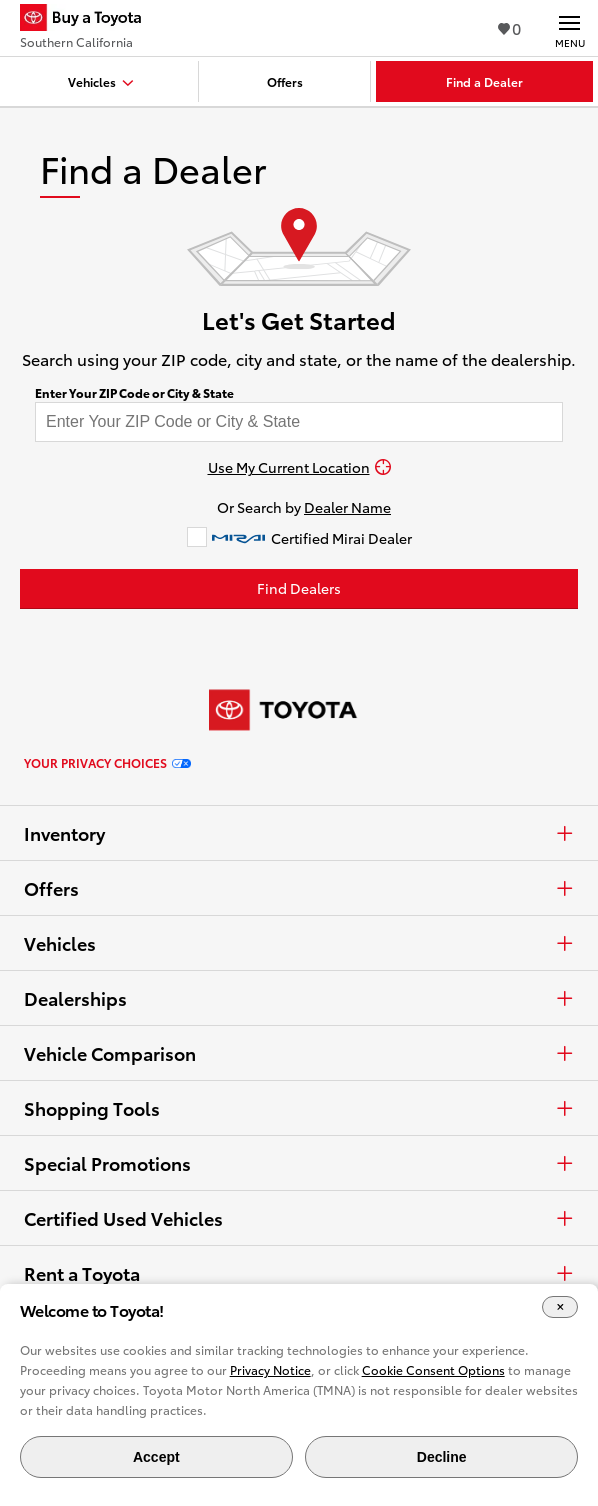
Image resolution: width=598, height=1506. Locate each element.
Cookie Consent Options (433, 1369)
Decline (442, 1457)
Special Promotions (299, 1163)
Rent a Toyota (299, 1273)
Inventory (299, 833)
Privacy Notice (270, 1369)
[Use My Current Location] (299, 467)
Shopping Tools (299, 1108)
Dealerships (299, 998)
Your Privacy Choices (107, 763)
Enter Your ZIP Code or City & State (134, 393)
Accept (156, 1457)
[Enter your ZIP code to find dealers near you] (299, 422)
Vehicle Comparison (299, 1053)
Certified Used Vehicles (299, 1218)
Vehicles (299, 943)
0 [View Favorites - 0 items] (509, 27)
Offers (299, 888)
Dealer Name (347, 507)
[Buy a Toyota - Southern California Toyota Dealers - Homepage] (89, 20)
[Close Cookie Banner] (560, 1307)
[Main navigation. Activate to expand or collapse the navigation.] (569, 28)
